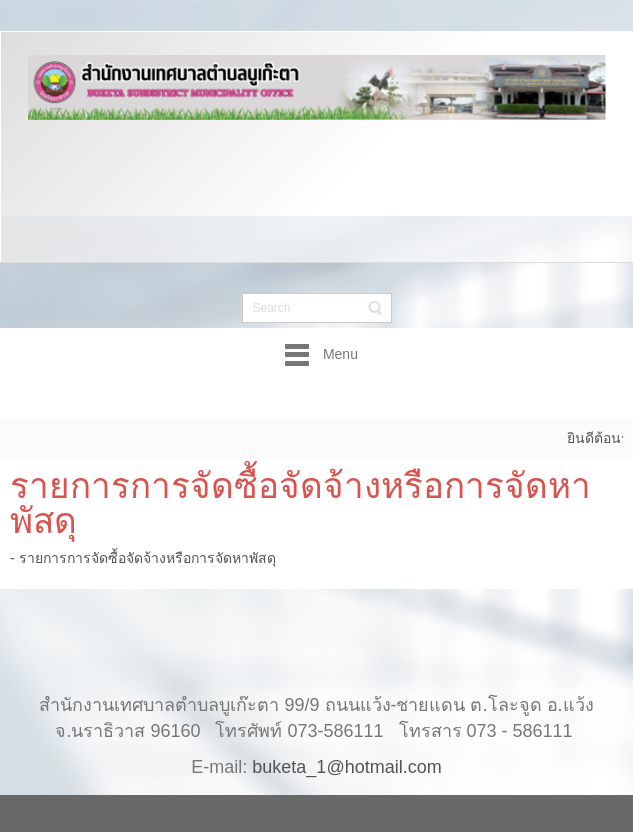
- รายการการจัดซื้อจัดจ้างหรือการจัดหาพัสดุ (143, 558)
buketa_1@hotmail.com (346, 747)
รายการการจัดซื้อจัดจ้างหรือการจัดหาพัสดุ (300, 503)
